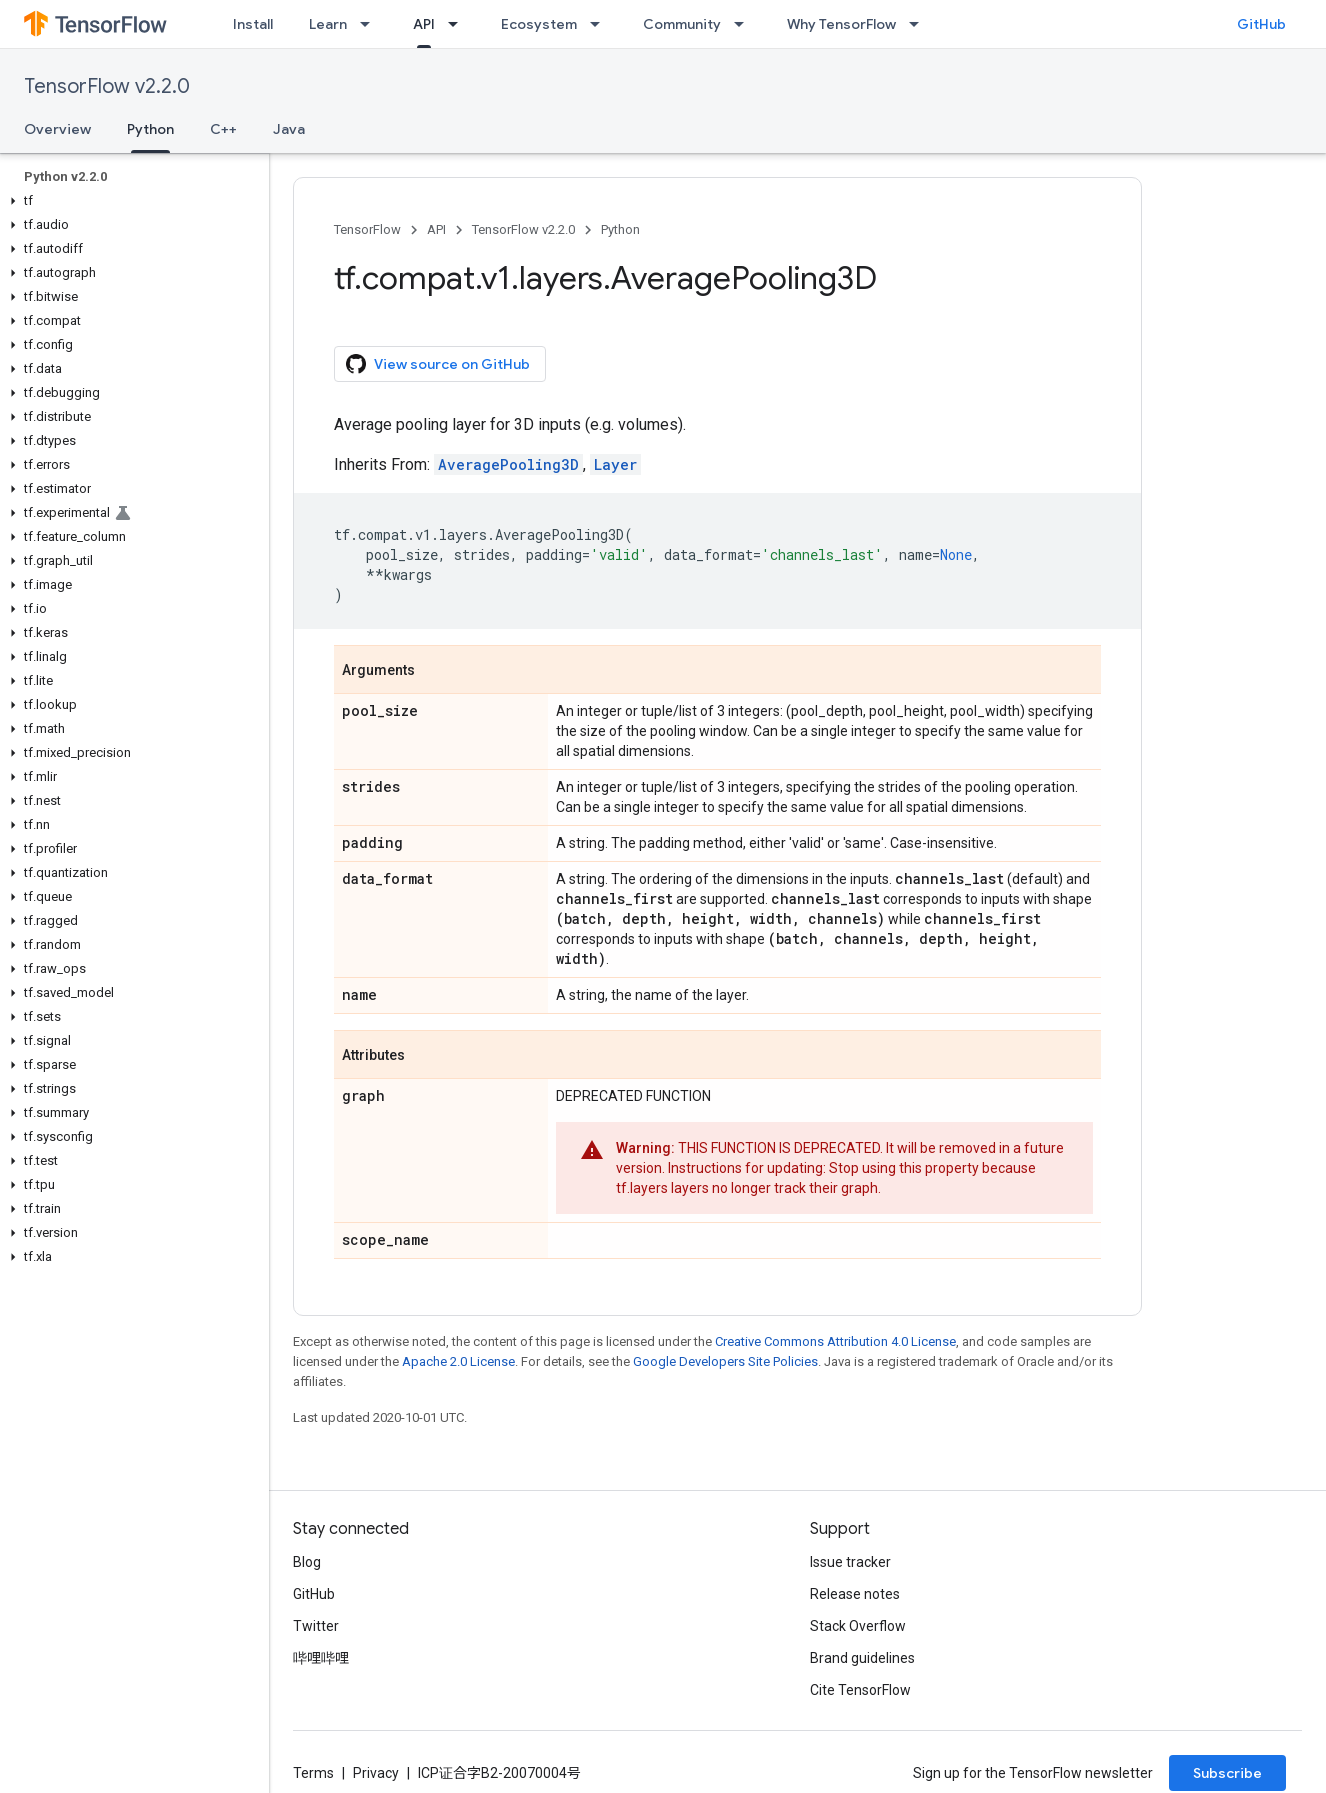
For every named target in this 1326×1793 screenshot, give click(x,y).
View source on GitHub (438, 364)
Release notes (855, 1594)
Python (620, 229)
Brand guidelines (862, 1658)
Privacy (376, 1773)
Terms (313, 1773)
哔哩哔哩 (321, 1658)
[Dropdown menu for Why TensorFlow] (920, 24)
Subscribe (1227, 1773)
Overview (57, 129)
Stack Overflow (858, 1626)
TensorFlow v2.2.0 (107, 86)
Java (289, 129)
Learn (328, 24)
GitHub (1261, 24)
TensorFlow (367, 229)
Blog (307, 1562)
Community (682, 24)
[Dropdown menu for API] (459, 24)
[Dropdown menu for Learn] (371, 24)
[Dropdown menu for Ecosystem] (601, 24)
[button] (130, 201)
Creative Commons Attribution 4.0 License (835, 1341)
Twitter (316, 1626)
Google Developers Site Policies (725, 1361)
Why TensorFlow (841, 24)
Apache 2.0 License (458, 1361)
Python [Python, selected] (150, 129)
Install (253, 24)
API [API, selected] (424, 24)
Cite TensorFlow (860, 1690)
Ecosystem (539, 24)
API (436, 229)
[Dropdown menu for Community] (745, 24)
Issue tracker (850, 1562)
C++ (223, 129)
